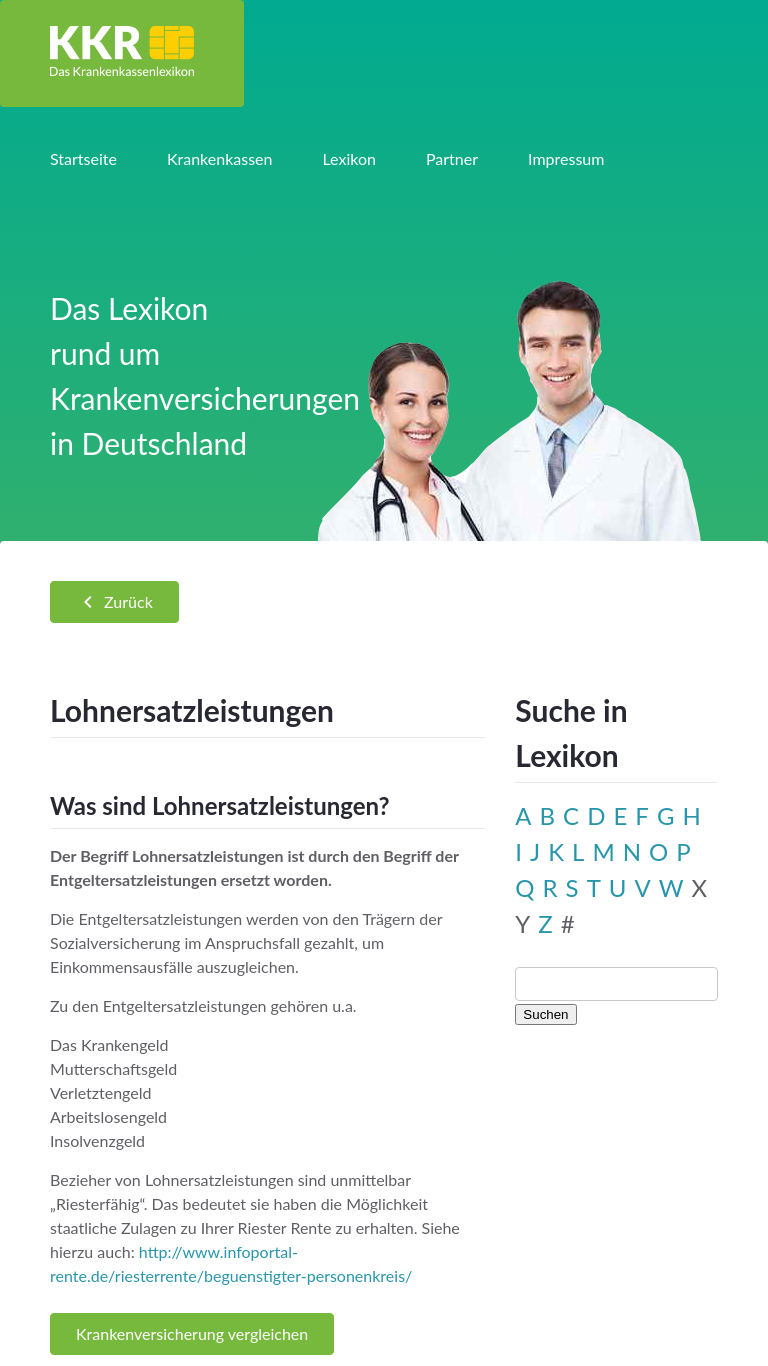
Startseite (83, 158)
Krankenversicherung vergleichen (192, 1333)
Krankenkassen (220, 158)
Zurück (114, 602)
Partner (452, 158)
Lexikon (348, 158)
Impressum (566, 158)
